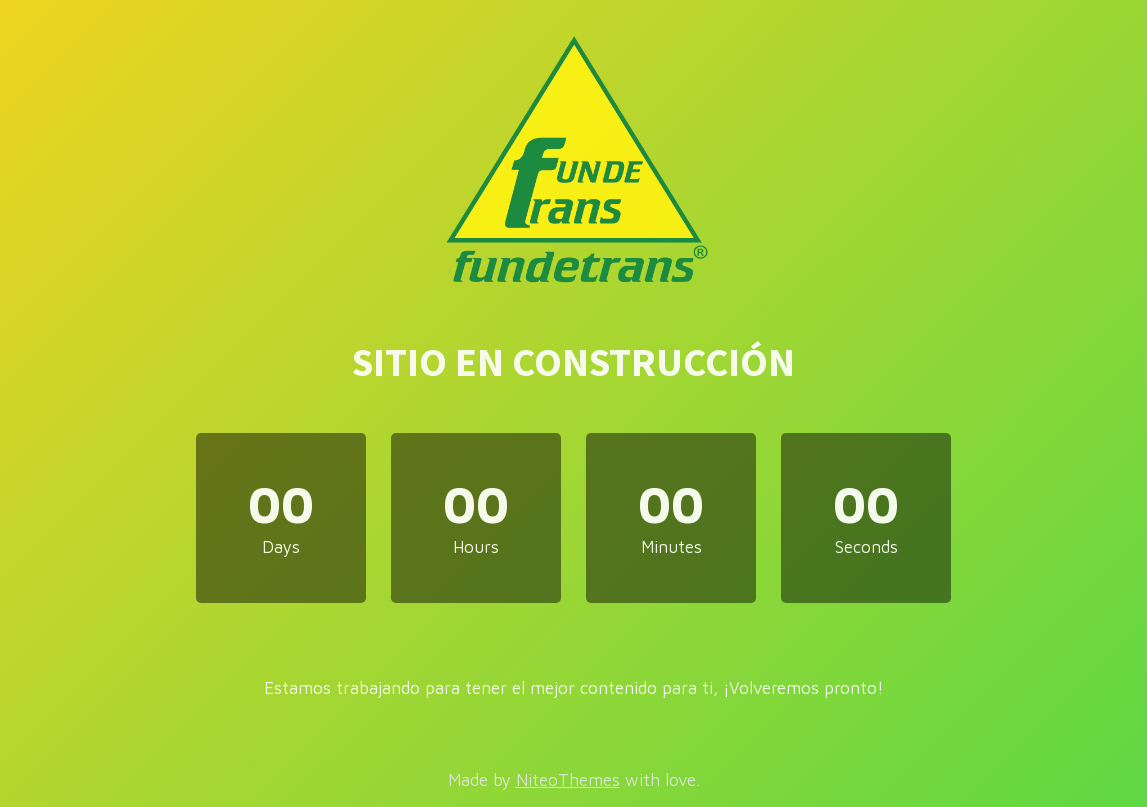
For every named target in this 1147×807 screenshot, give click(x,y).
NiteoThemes (568, 780)
